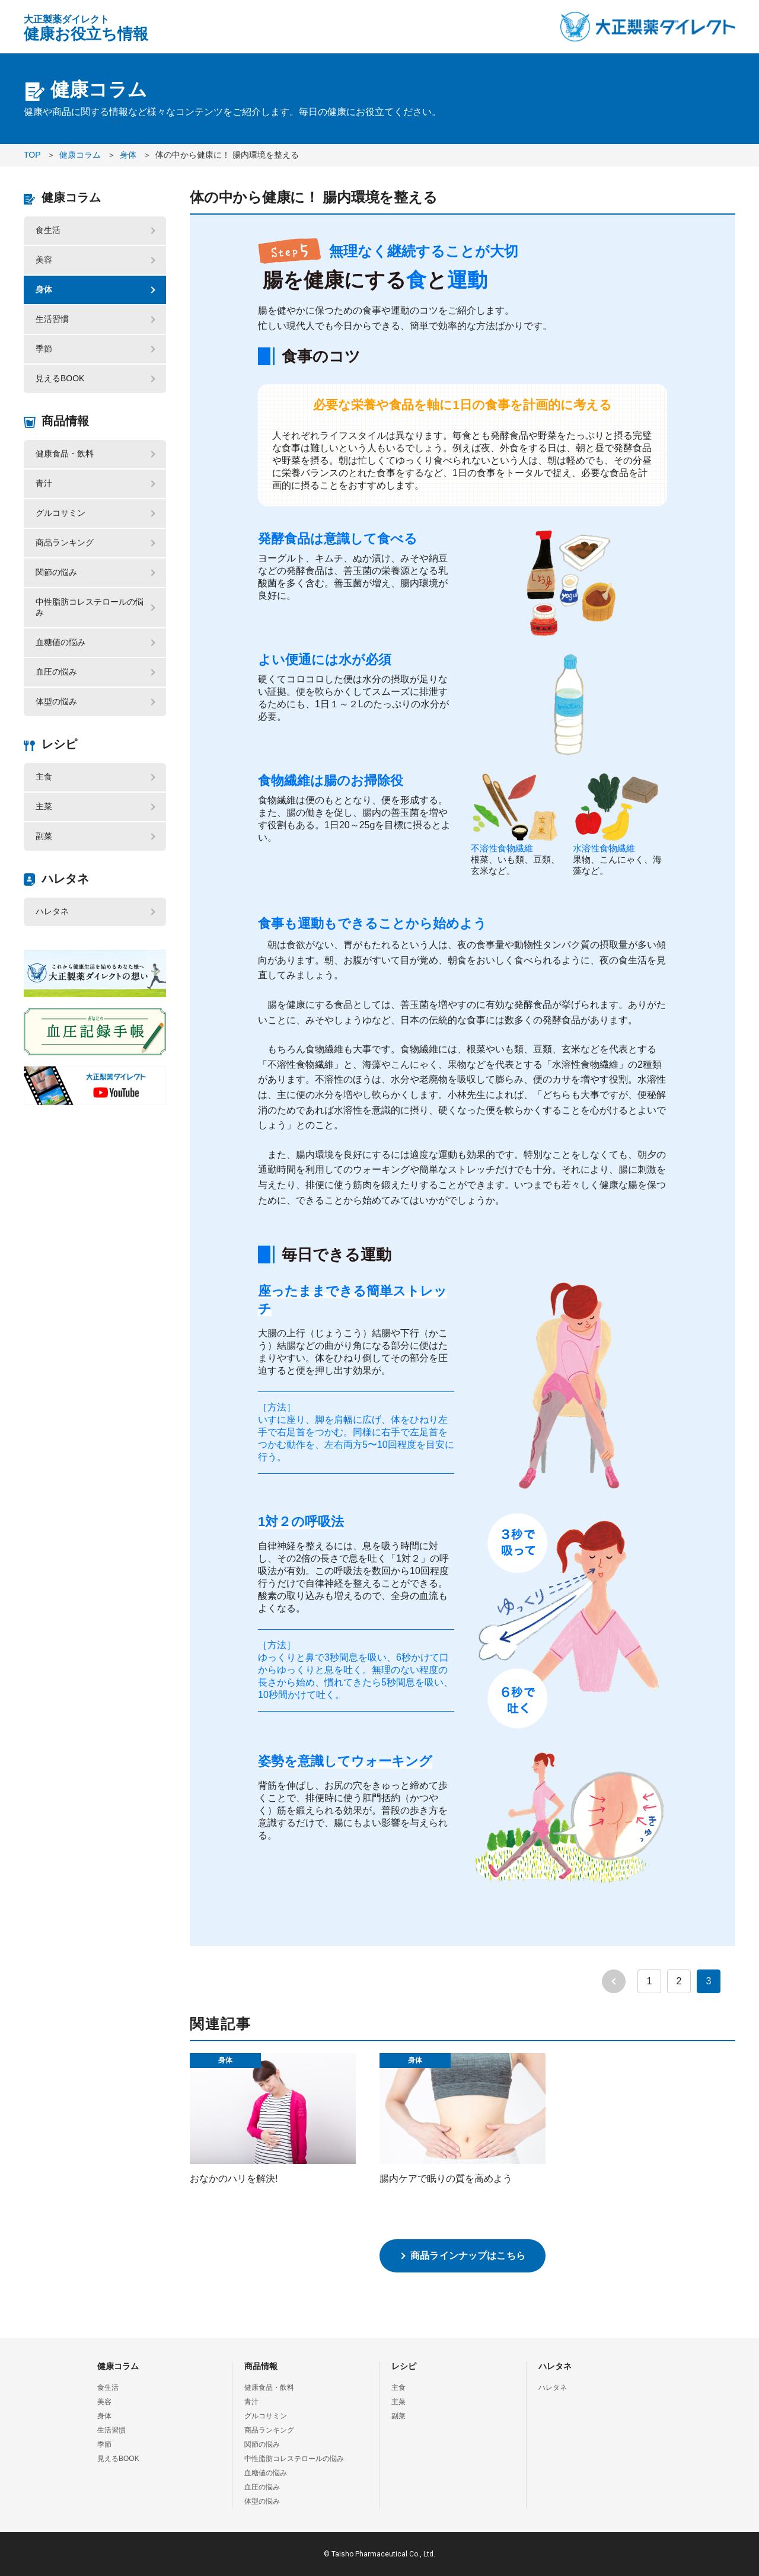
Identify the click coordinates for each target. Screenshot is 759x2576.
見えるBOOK (60, 378)
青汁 (44, 483)
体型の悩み (56, 701)
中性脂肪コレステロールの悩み (89, 607)
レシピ (59, 744)
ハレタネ (65, 878)
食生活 (48, 230)
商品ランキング (65, 542)
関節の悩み (56, 572)
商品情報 (65, 420)
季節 (44, 348)
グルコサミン (60, 513)
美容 (44, 259)
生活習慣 (52, 319)
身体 (44, 289)
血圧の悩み (56, 671)
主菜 (44, 806)
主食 (44, 776)
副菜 (44, 836)
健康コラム (71, 197)
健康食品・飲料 (65, 453)
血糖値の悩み (60, 642)
